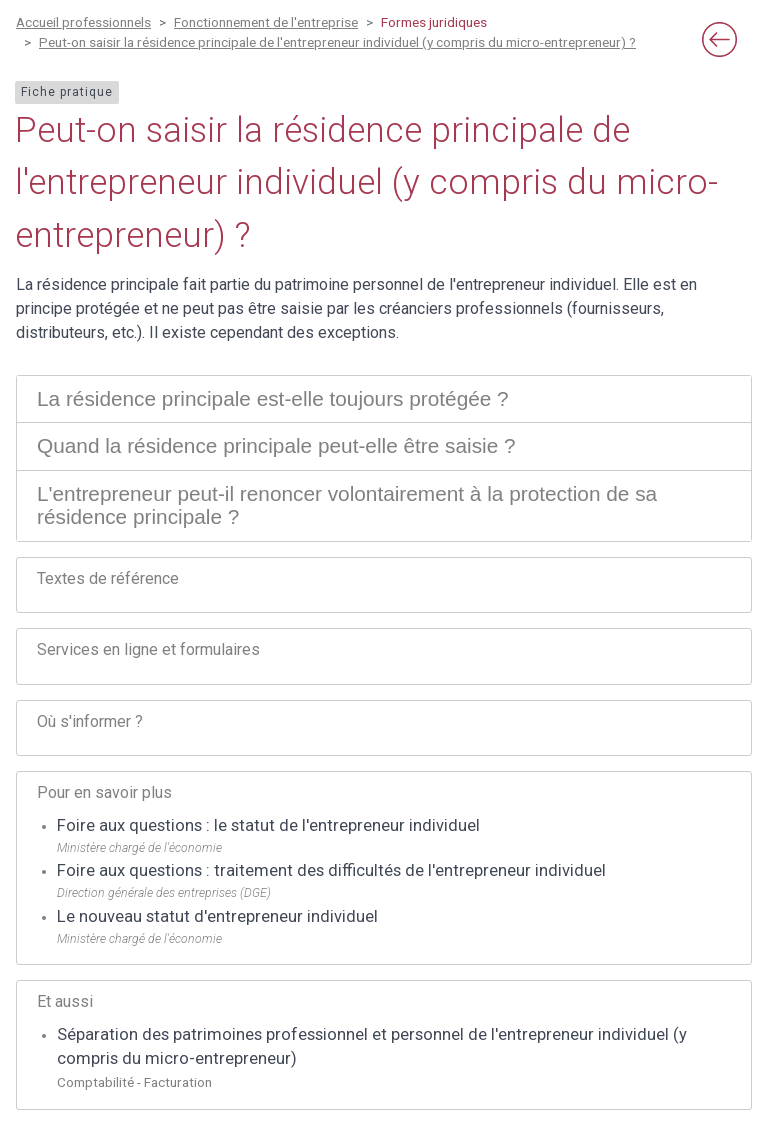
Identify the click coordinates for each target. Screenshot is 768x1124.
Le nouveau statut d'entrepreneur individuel (217, 916)
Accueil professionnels (83, 22)
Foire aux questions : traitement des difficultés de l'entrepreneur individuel (331, 870)
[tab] (384, 399)
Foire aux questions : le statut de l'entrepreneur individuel (268, 825)
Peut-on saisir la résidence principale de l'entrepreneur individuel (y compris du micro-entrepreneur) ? (337, 42)
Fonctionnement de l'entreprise (266, 22)
